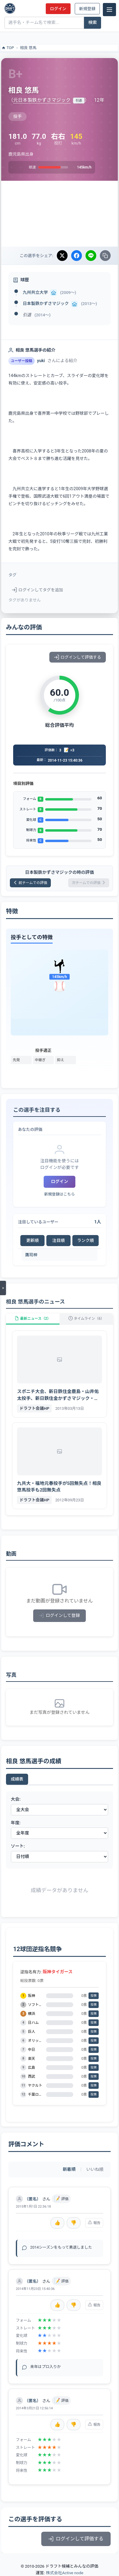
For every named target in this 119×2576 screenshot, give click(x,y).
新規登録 (87, 8)
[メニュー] (109, 9)
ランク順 (85, 1240)
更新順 (32, 1240)
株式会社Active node (64, 2572)
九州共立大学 (35, 292)
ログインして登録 (59, 1615)
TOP (7, 47)
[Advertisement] (59, 214)
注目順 (58, 1240)
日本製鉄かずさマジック (46, 303)
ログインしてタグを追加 (37, 589)
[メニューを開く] (3, 1288)
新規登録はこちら (59, 1194)
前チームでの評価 (30, 883)
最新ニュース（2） (33, 1318)
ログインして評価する (77, 657)
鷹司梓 (31, 1254)
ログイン (58, 8)
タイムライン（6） (86, 1318)
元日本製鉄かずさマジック (42, 100)
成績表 (17, 1779)
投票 (94, 1996)
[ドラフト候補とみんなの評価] (9, 8)
